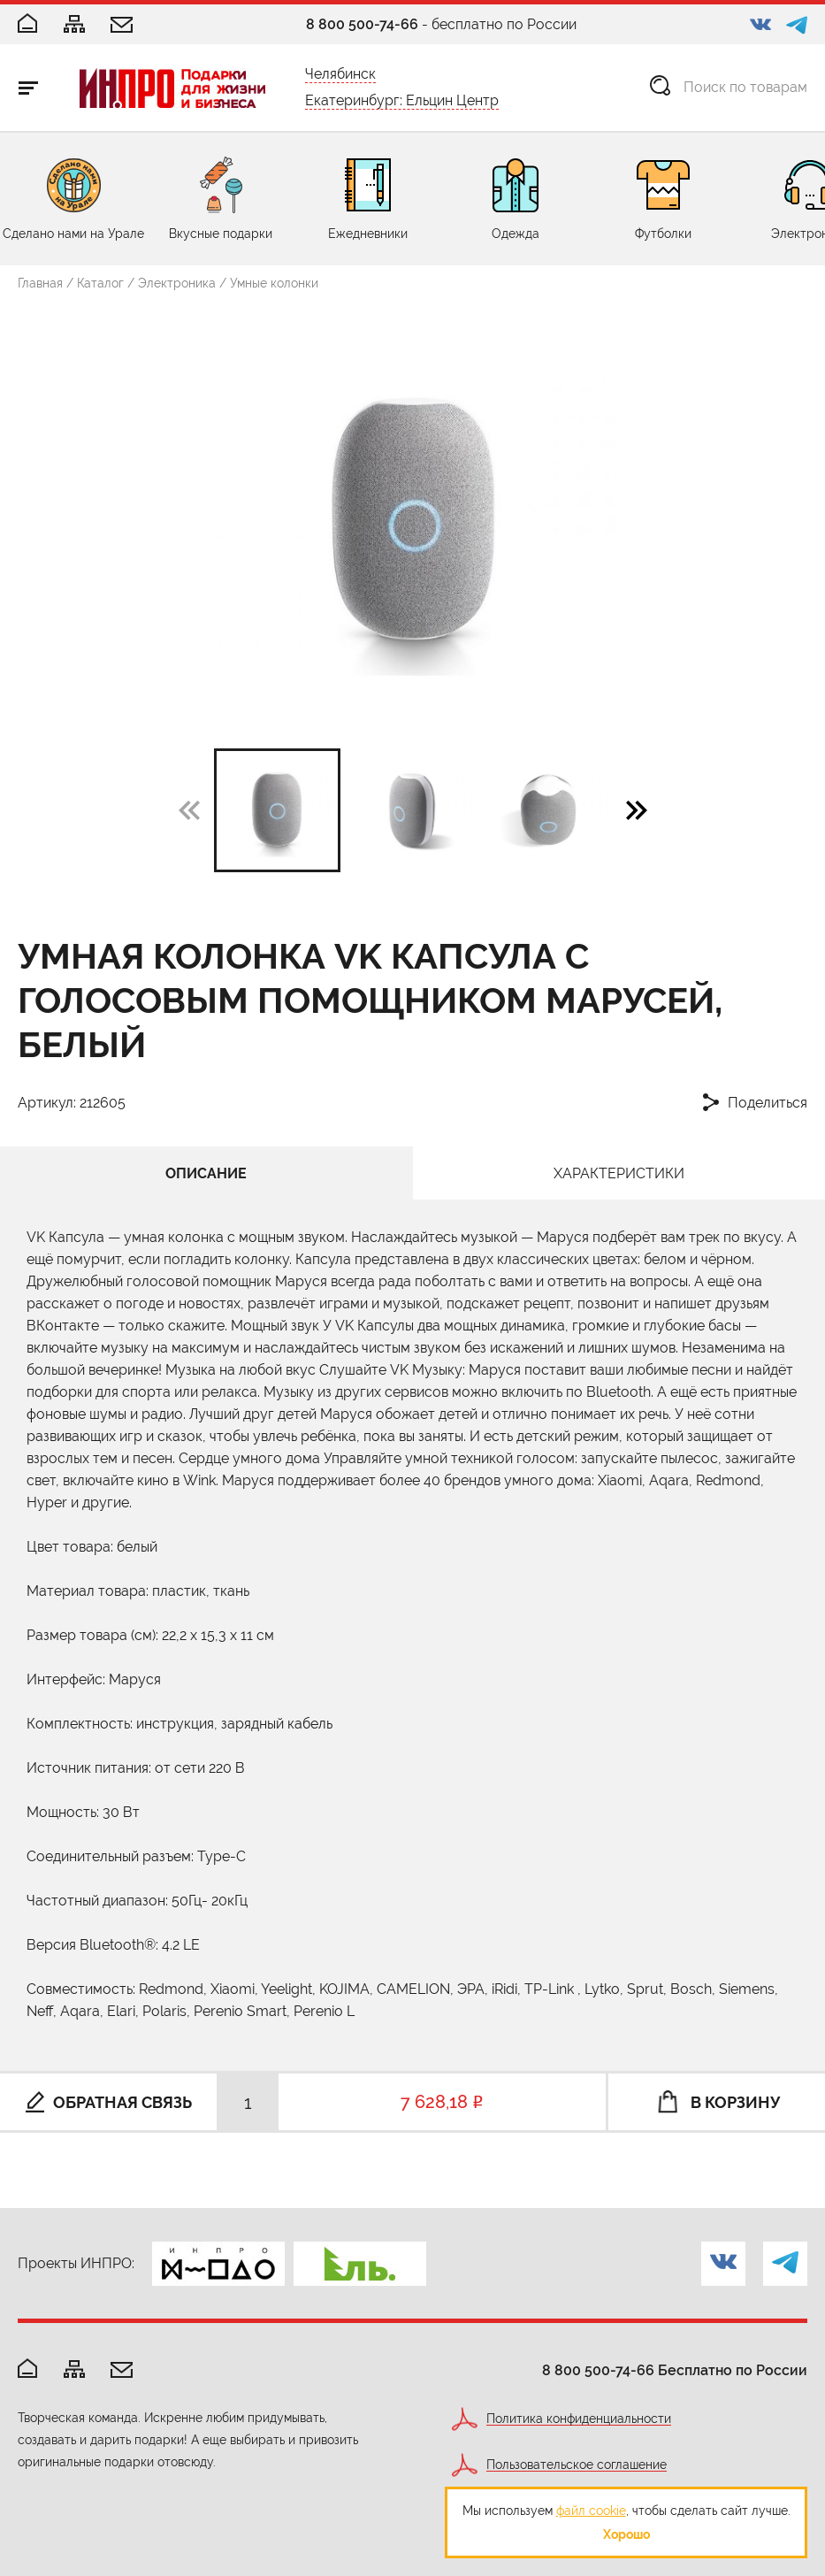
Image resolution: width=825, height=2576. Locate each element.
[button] (636, 809)
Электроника (177, 283)
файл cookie (591, 2510)
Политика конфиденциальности (578, 2419)
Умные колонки (274, 283)
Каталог (100, 283)
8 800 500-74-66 (362, 24)
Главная (40, 283)
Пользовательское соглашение (576, 2465)
